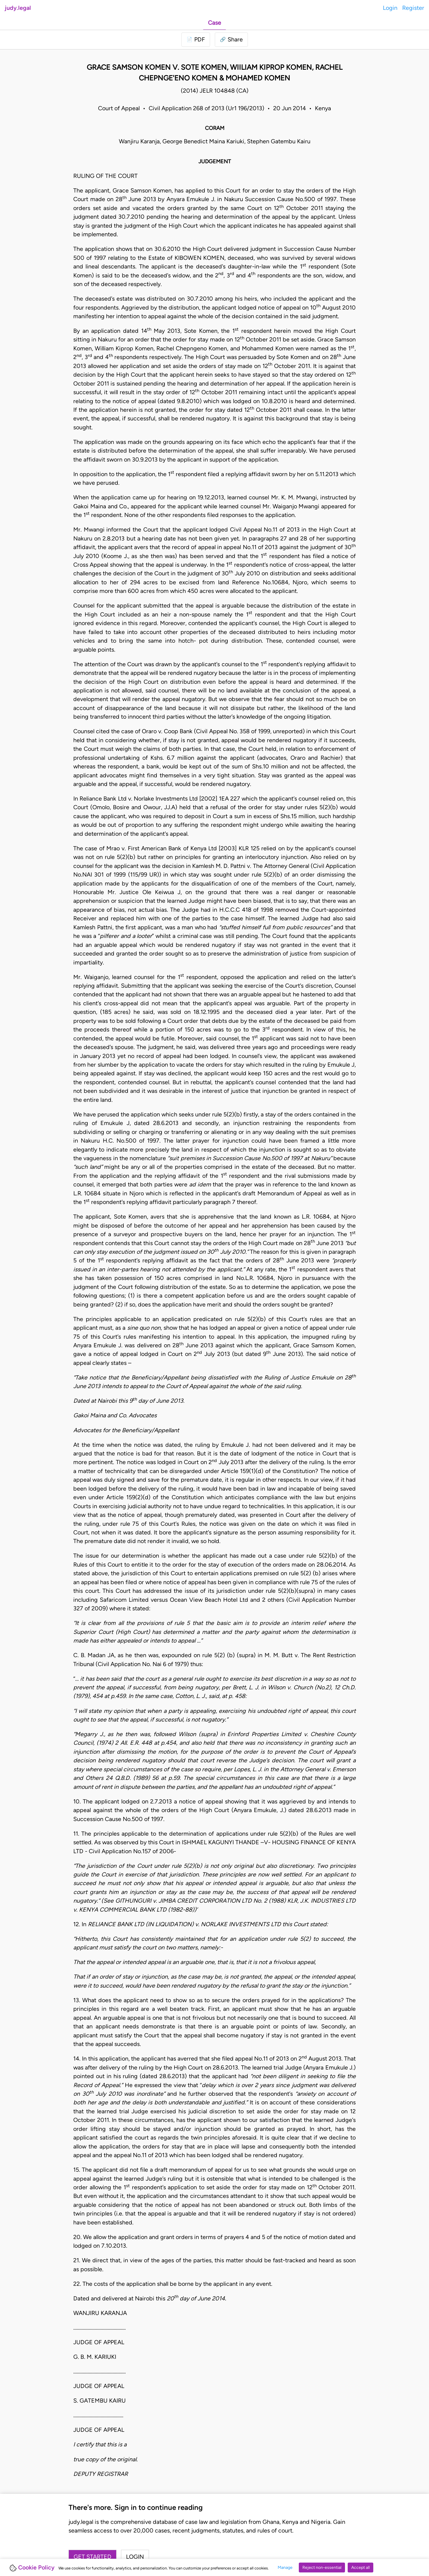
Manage (285, 2567)
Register (413, 7)
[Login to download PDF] (195, 39)
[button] (231, 39)
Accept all (360, 2567)
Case (214, 22)
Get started (92, 2556)
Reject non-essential (321, 2567)
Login (390, 7)
